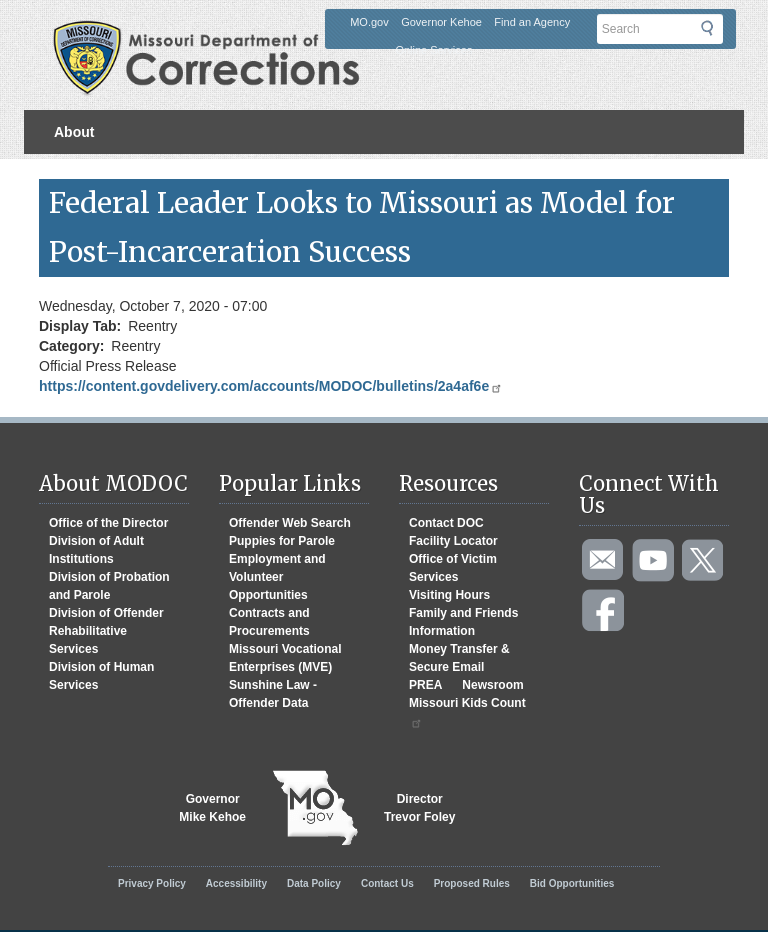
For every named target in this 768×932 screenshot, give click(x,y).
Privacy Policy (152, 883)
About (74, 132)
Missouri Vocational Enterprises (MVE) (285, 658)
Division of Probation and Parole (109, 586)
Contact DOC (446, 523)
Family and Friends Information (463, 622)
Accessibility (236, 883)
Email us (604, 561)
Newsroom (492, 685)
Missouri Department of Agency (212, 33)
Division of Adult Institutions (96, 550)
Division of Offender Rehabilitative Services (106, 631)
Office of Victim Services (453, 568)
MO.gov (369, 22)
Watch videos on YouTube (654, 561)
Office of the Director (108, 523)
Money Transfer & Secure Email (459, 658)
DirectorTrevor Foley (419, 808)
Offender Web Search (290, 523)
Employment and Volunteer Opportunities (277, 577)
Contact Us (387, 883)
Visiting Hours (449, 595)
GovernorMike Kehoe (212, 808)
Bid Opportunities (572, 883)
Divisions (85, 176)
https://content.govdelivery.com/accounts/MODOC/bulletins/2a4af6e (271, 386)
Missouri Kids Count (467, 712)
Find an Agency (532, 22)
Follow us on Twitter (704, 561)
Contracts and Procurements (269, 622)
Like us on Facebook (604, 611)
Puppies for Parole (282, 541)
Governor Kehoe (441, 22)
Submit (719, 33)
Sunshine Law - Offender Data (273, 694)
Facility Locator (453, 541)
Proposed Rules (472, 883)
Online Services (433, 50)
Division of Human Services (101, 676)
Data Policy (314, 883)
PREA (425, 685)
